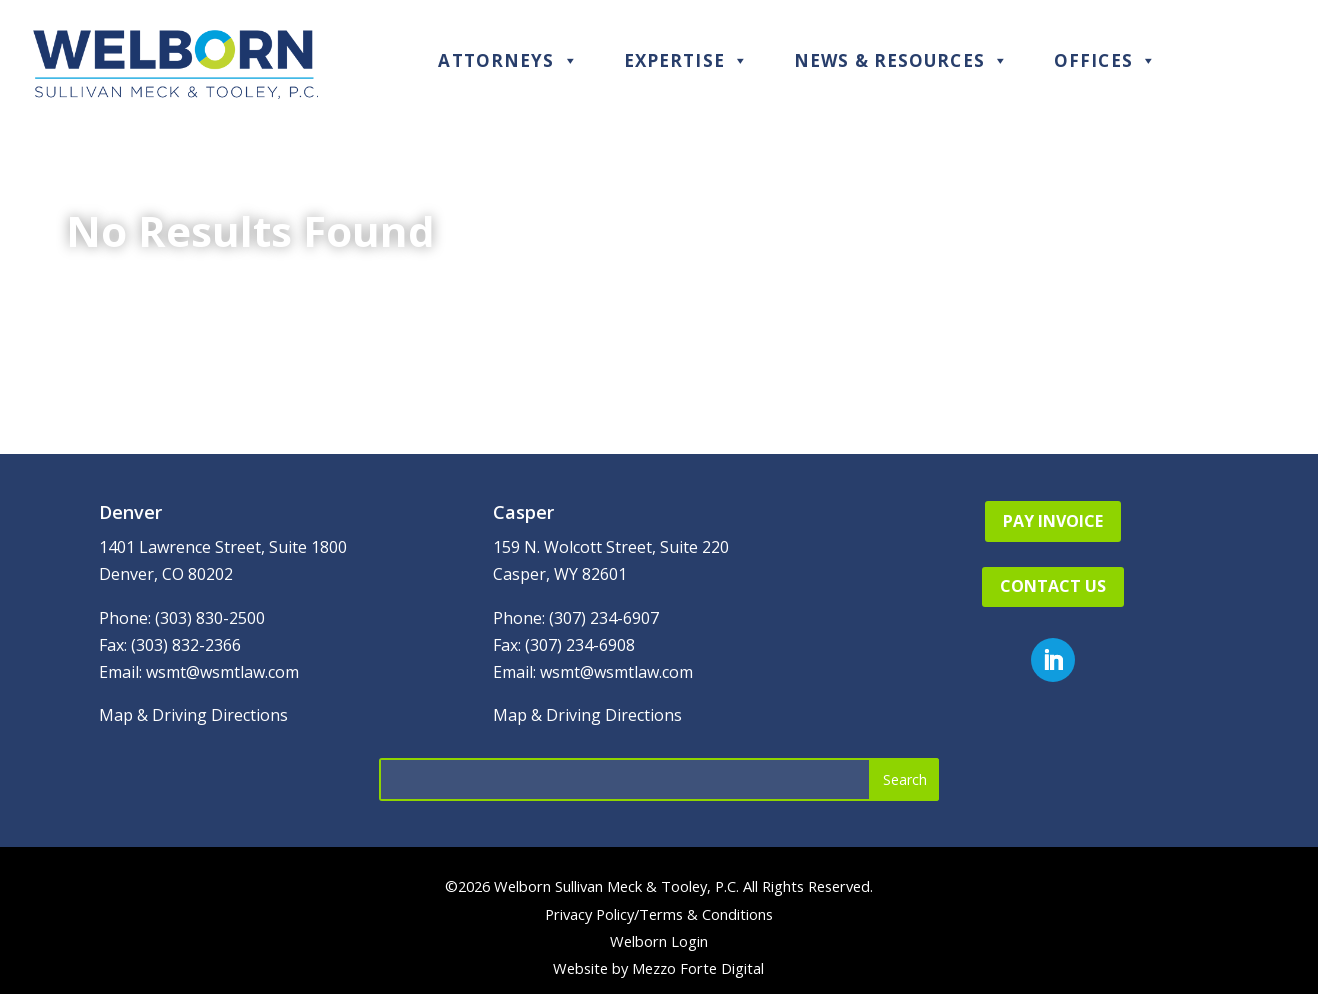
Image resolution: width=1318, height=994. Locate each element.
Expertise (686, 60)
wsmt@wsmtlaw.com (222, 672)
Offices (1105, 60)
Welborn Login (659, 941)
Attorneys (508, 60)
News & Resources (901, 60)
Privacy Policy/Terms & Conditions (659, 914)
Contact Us (1053, 586)
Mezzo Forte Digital (698, 968)
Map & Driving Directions (193, 715)
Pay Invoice (1053, 521)
